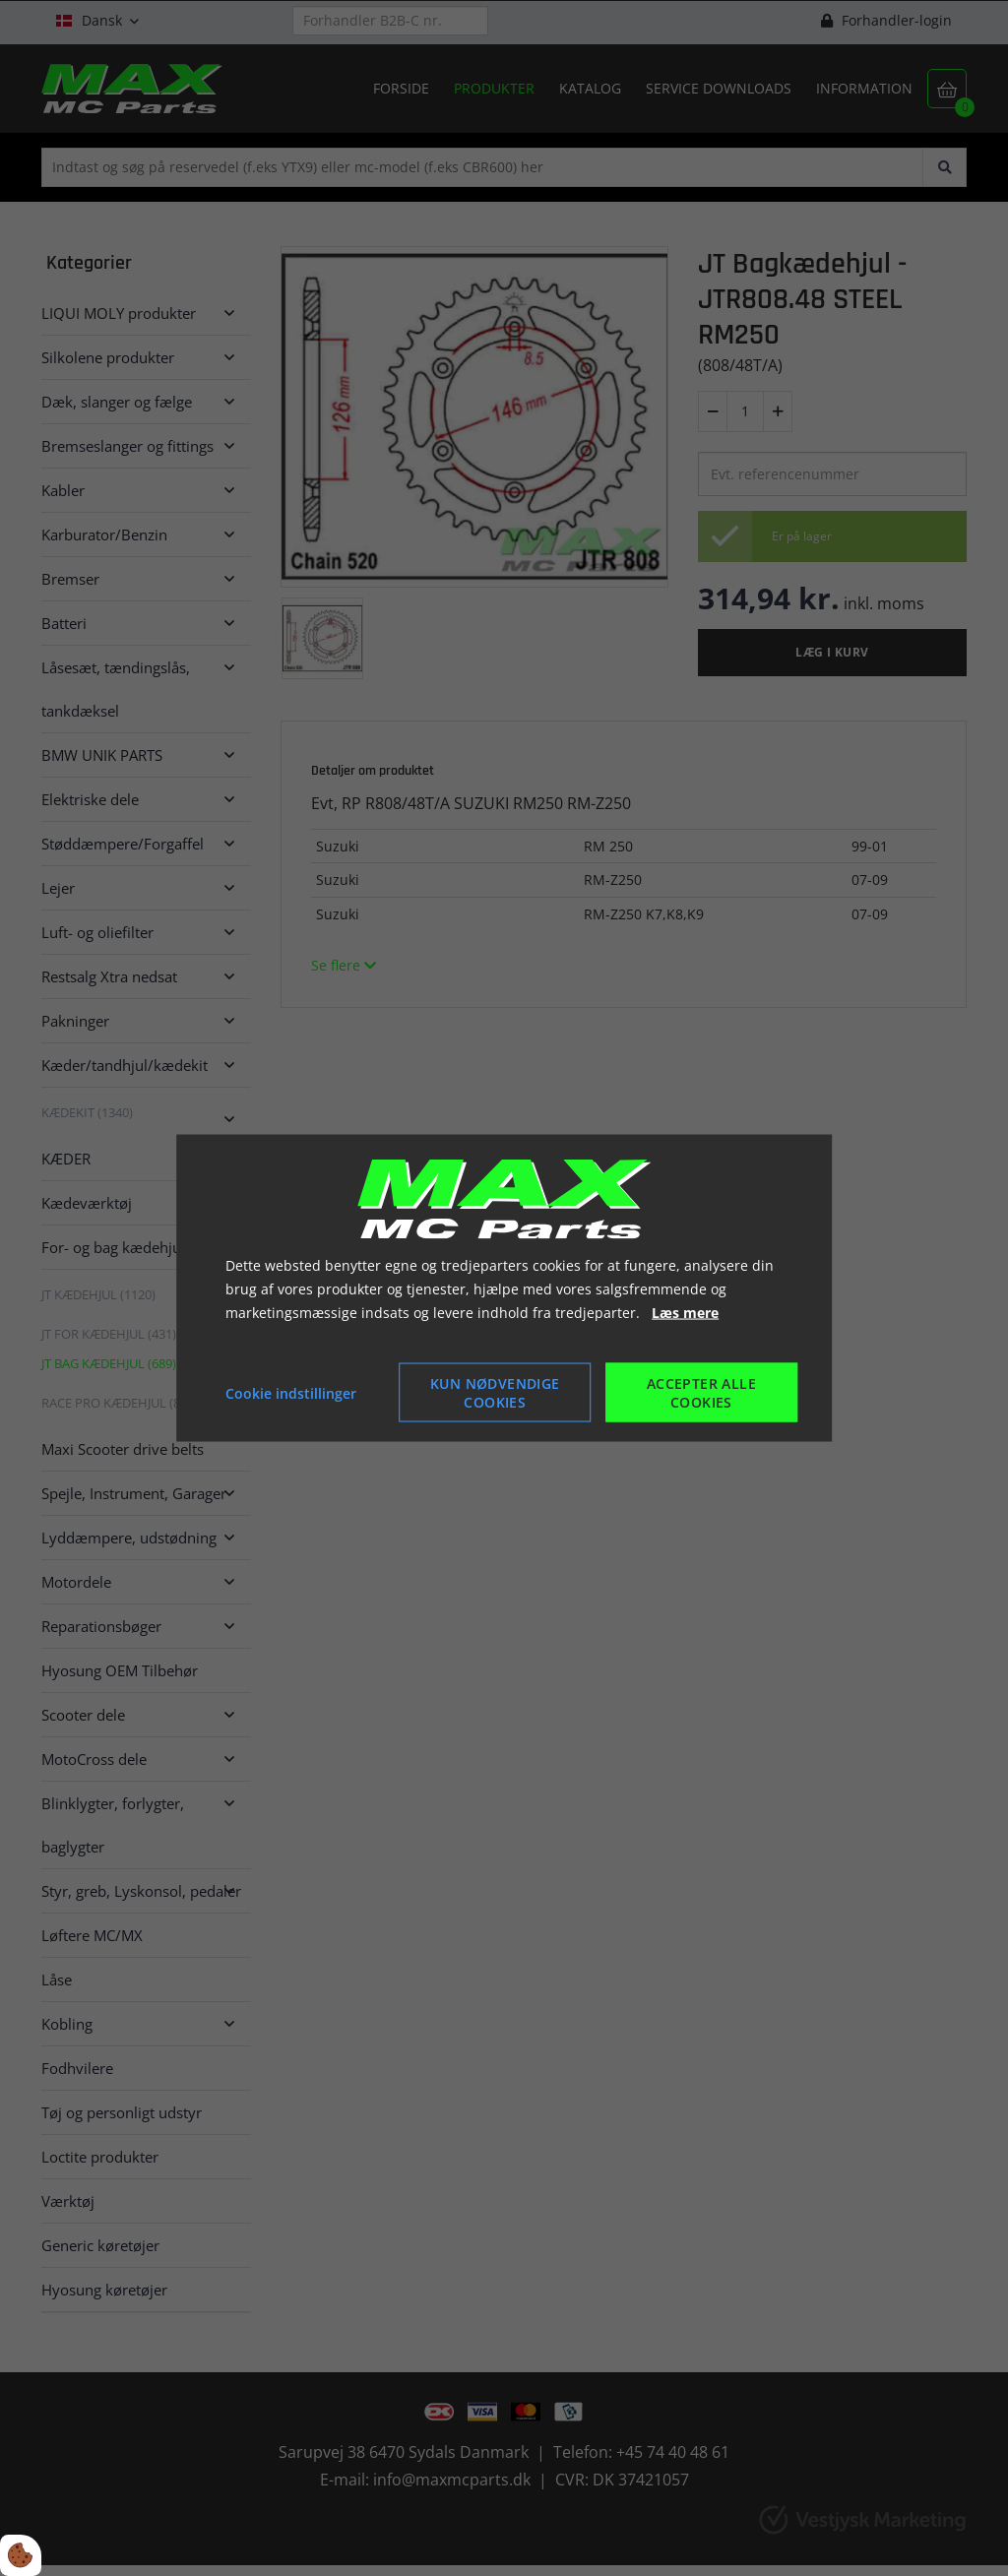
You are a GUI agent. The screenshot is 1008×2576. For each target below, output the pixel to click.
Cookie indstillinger (290, 1392)
